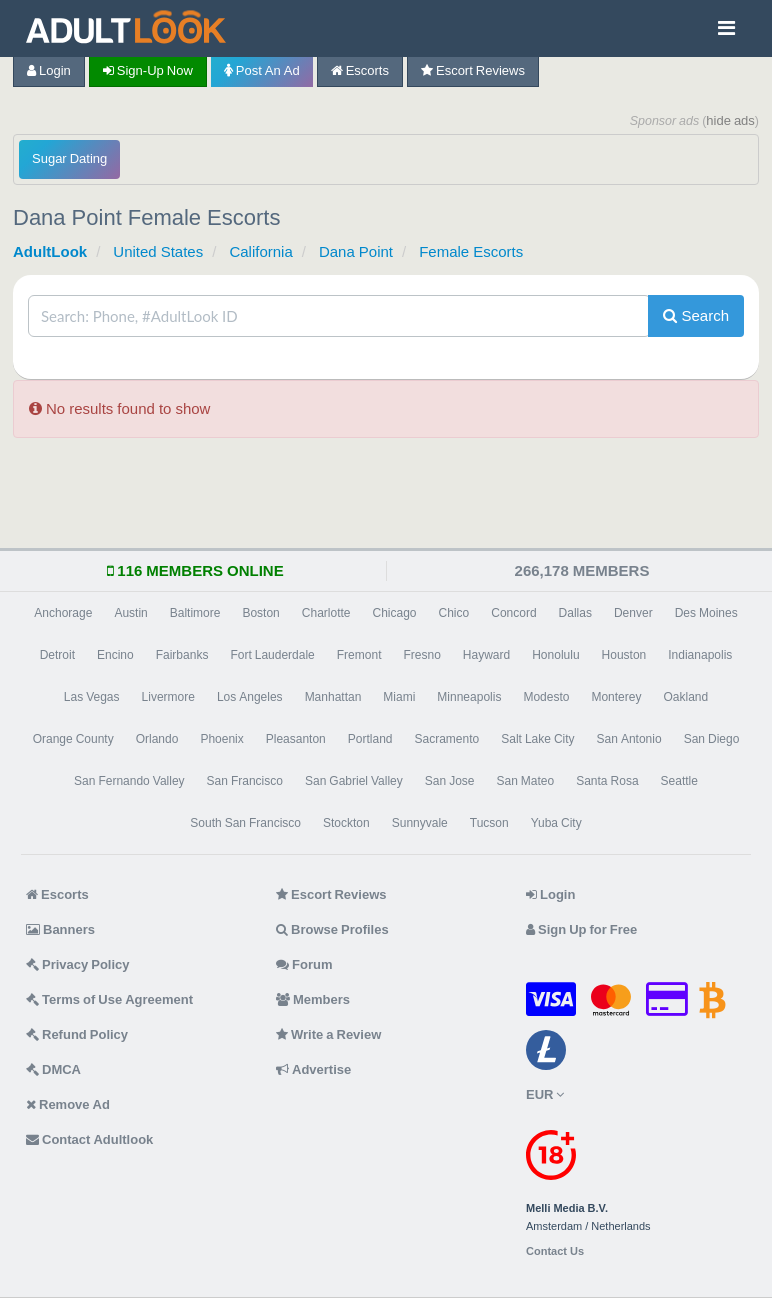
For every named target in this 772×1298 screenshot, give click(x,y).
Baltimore (195, 613)
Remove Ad (68, 1104)
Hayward (486, 655)
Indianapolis (700, 655)
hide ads (730, 120)
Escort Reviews (473, 70)
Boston (260, 613)
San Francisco (245, 781)
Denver (633, 613)
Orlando (157, 739)
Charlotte (326, 613)
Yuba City (556, 823)
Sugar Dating (69, 158)
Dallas (575, 613)
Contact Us (555, 1251)
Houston (624, 655)
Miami (399, 697)
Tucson (489, 823)
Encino (115, 655)
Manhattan (333, 697)
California (260, 251)
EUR (545, 1094)
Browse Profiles (332, 929)
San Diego (712, 739)
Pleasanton (296, 739)
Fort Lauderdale (272, 655)
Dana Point (356, 251)
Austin (130, 613)
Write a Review (328, 1034)
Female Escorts (471, 251)
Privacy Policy (78, 964)
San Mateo (525, 781)
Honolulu (555, 655)
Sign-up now (148, 70)
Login (49, 70)
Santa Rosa (607, 781)
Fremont (359, 655)
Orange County (73, 739)
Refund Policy (77, 1034)
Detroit (57, 655)
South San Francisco (245, 823)
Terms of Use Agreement (109, 999)
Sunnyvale (420, 823)
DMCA (53, 1069)
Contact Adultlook (89, 1139)
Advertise (313, 1069)
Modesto (546, 697)
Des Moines (706, 613)
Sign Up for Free (581, 929)
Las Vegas (92, 697)
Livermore (168, 697)
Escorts (360, 70)
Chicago (395, 613)
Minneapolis (469, 697)
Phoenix (221, 739)
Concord (513, 613)
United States (158, 251)
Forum (304, 964)
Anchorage (63, 613)
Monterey (616, 697)
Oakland (685, 697)
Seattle (679, 781)
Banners (60, 929)
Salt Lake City (537, 739)
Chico (454, 613)
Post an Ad (262, 70)
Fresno (421, 655)
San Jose (450, 781)
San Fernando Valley (129, 781)
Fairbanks (182, 655)
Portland (370, 739)
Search (696, 315)
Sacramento (447, 739)
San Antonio (629, 739)
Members (313, 999)
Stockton (346, 823)
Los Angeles (250, 697)
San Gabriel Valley (354, 781)
